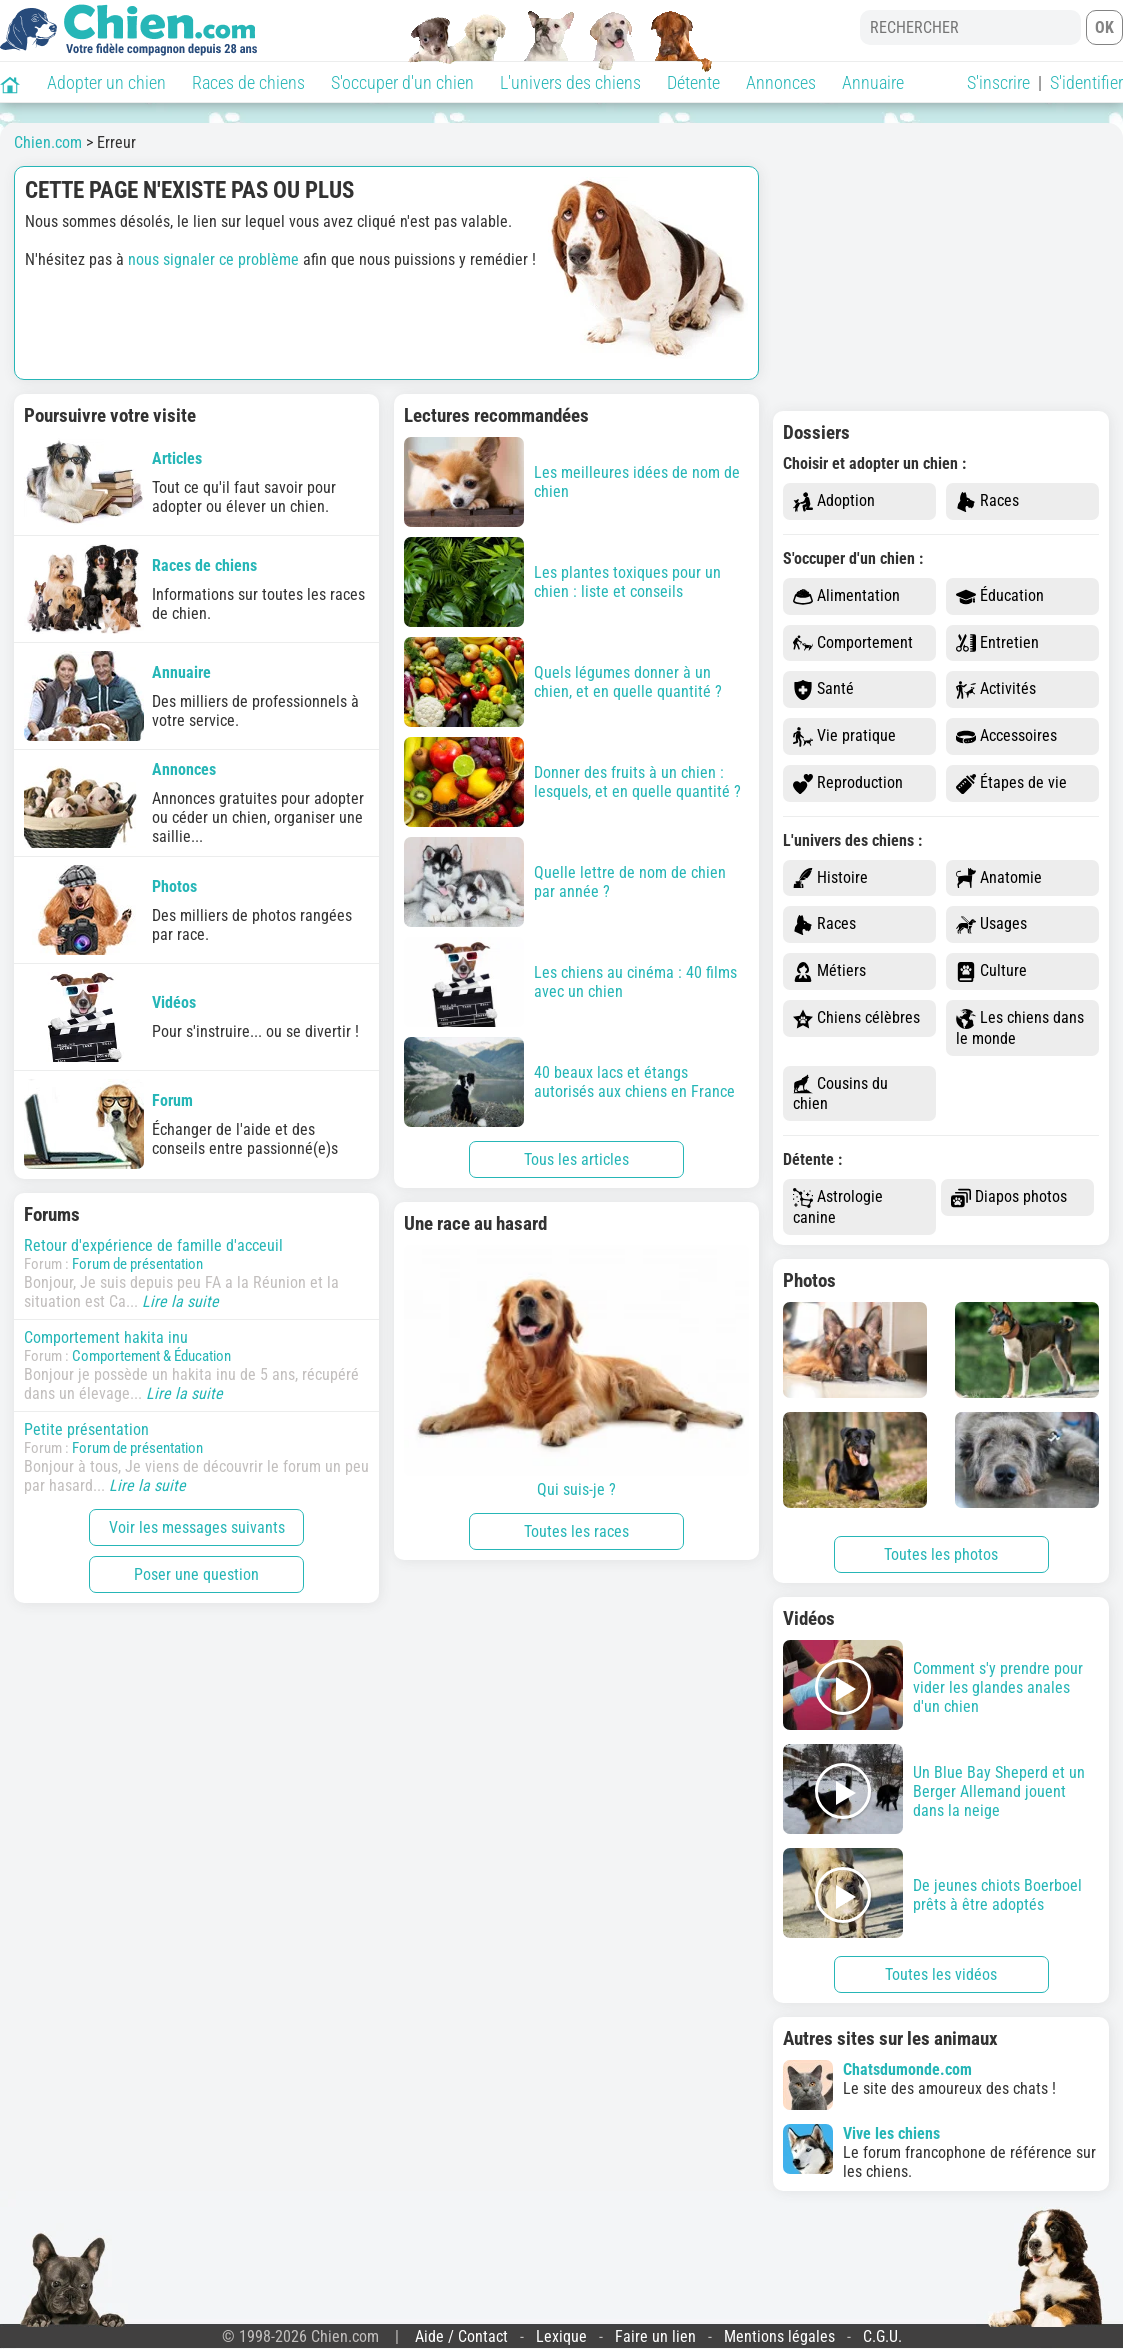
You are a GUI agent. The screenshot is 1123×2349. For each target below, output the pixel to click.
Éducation (1000, 596)
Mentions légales (779, 2336)
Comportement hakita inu (106, 1337)
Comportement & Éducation (151, 1356)
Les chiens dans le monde (1020, 1028)
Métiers (829, 971)
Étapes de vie (1011, 783)
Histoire (830, 878)
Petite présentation (86, 1429)
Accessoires (1006, 736)
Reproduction (848, 783)
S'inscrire (998, 82)
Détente (693, 82)
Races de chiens (248, 82)
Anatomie (999, 878)
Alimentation (846, 596)
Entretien (997, 643)
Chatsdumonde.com (907, 2069)
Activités (996, 689)
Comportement (853, 643)
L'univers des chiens (570, 82)
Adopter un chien (106, 82)
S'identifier (1086, 82)
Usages (991, 924)
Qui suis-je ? (576, 1372)
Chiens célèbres (856, 1018)
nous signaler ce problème (213, 259)
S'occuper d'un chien (402, 82)
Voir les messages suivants (197, 1527)
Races (987, 501)
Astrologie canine (838, 1207)
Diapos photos (1009, 1197)
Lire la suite (180, 1301)
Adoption (834, 501)
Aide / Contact (461, 2336)
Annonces (781, 82)
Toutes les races (576, 1531)
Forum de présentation (137, 1264)
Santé (823, 689)
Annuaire (873, 82)
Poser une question (196, 1574)
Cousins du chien (840, 1094)
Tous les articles (576, 1159)
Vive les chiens (891, 2133)
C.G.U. (882, 2336)
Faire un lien (655, 2336)
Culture (991, 971)
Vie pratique (844, 736)
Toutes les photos (941, 1554)
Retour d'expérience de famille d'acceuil (153, 1245)
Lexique (561, 2336)
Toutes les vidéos (941, 1974)
